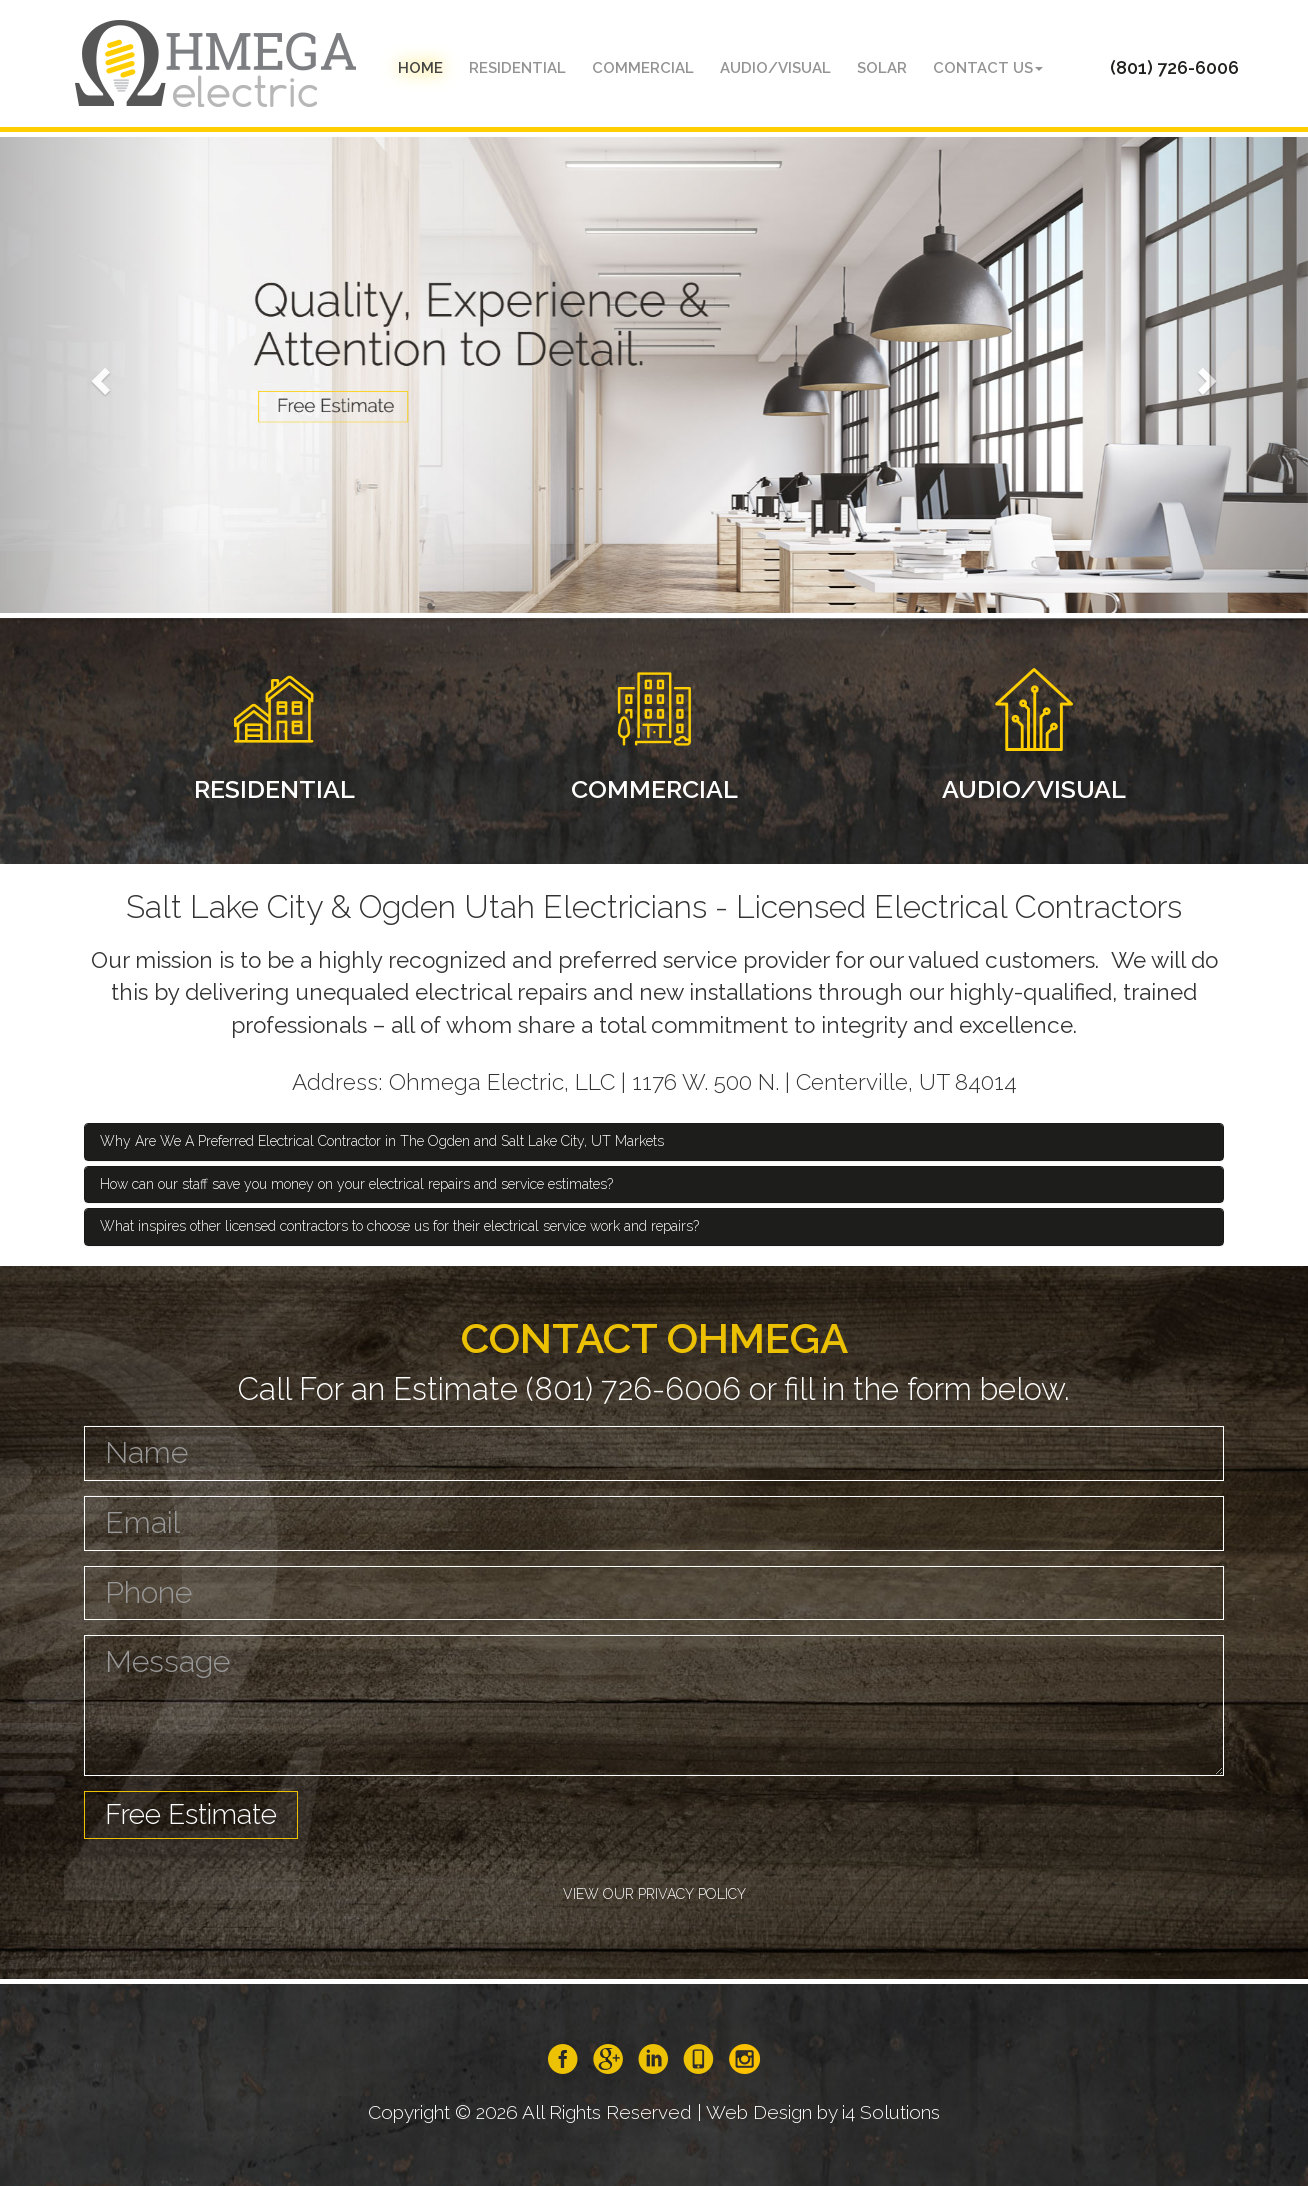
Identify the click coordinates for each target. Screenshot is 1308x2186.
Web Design (759, 2112)
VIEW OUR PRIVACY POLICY (654, 1894)
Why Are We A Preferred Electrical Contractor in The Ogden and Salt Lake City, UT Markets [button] (382, 1141)
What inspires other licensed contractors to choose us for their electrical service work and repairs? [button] (399, 1226)
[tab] (654, 1141)
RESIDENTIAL (274, 789)
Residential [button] (517, 68)
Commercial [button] (643, 68)
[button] (98, 375)
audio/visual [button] (775, 68)
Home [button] (420, 68)
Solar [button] (882, 68)
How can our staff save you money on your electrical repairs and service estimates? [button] (356, 1184)
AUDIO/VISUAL (1034, 789)
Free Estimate (191, 1814)
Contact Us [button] (988, 68)
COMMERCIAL (654, 789)
